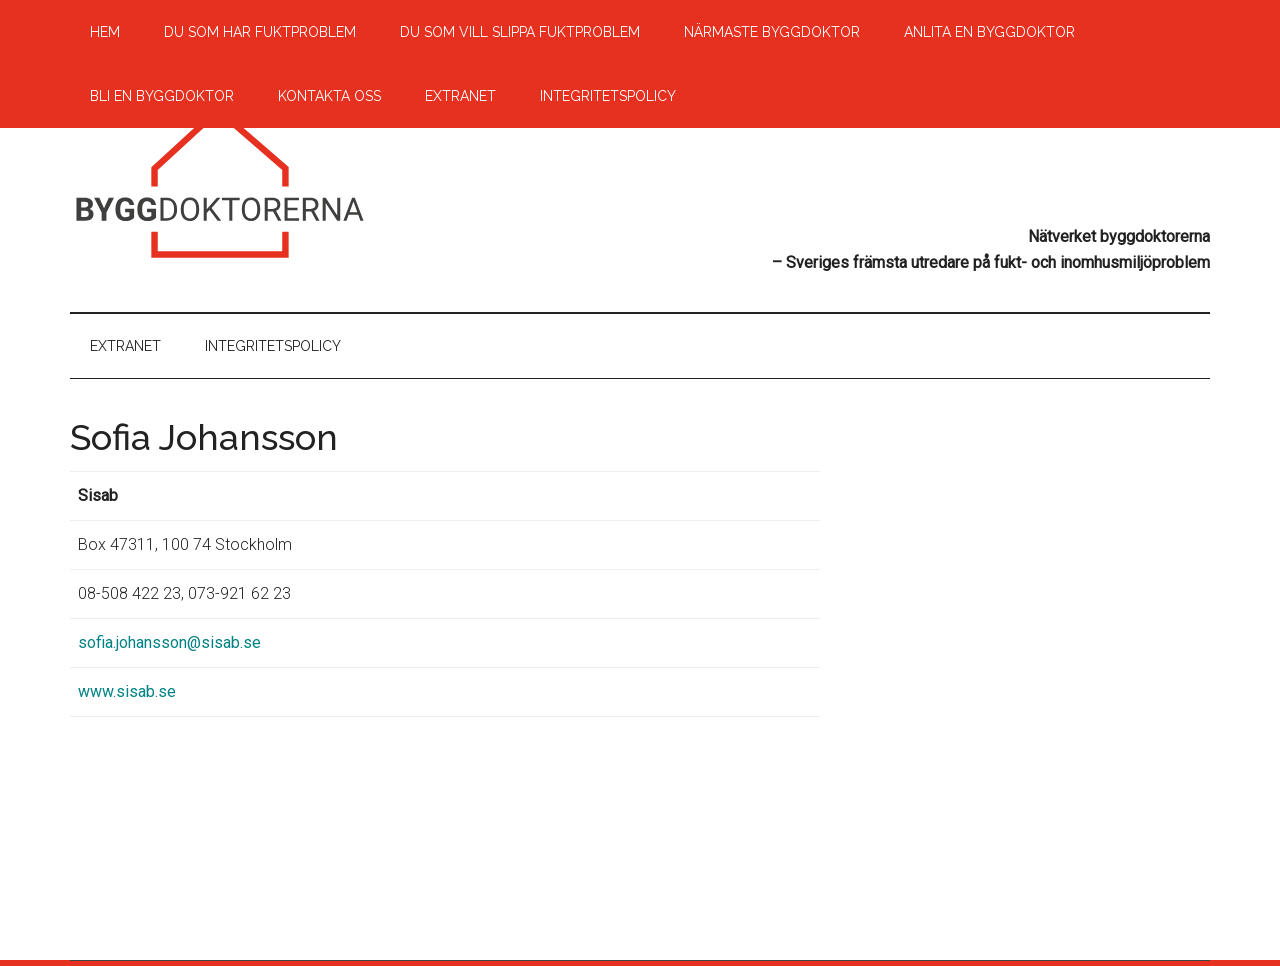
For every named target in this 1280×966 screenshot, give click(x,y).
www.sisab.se (127, 691)
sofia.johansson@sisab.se (169, 642)
